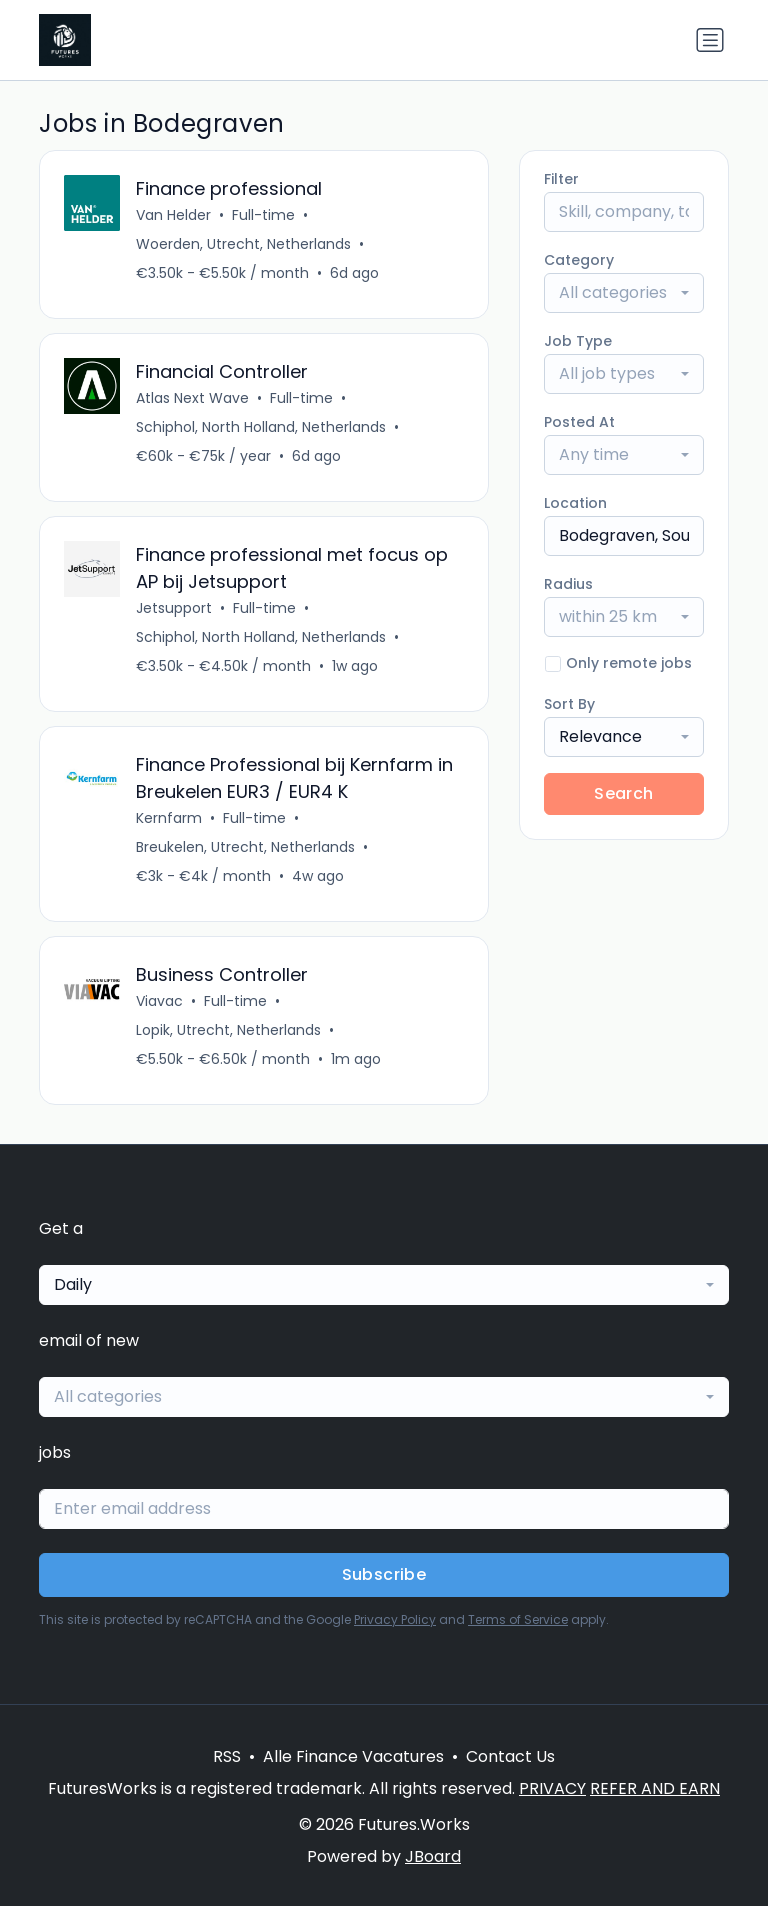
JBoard (433, 1856)
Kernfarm (169, 818)
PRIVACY (552, 1788)
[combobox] (624, 293)
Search (623, 793)
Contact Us (510, 1756)
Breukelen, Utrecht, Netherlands (245, 847)
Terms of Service (518, 1619)
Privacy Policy (395, 1619)
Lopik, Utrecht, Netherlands (228, 1030)
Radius (568, 584)
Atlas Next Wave (192, 398)
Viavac (159, 1001)
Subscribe (384, 1574)
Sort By (569, 704)
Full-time (263, 215)
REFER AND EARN (655, 1788)
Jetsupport (174, 608)
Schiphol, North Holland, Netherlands (261, 427)
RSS (227, 1756)
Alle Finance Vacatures (353, 1756)
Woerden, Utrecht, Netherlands (243, 244)
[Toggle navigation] (710, 40)
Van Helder (173, 215)
